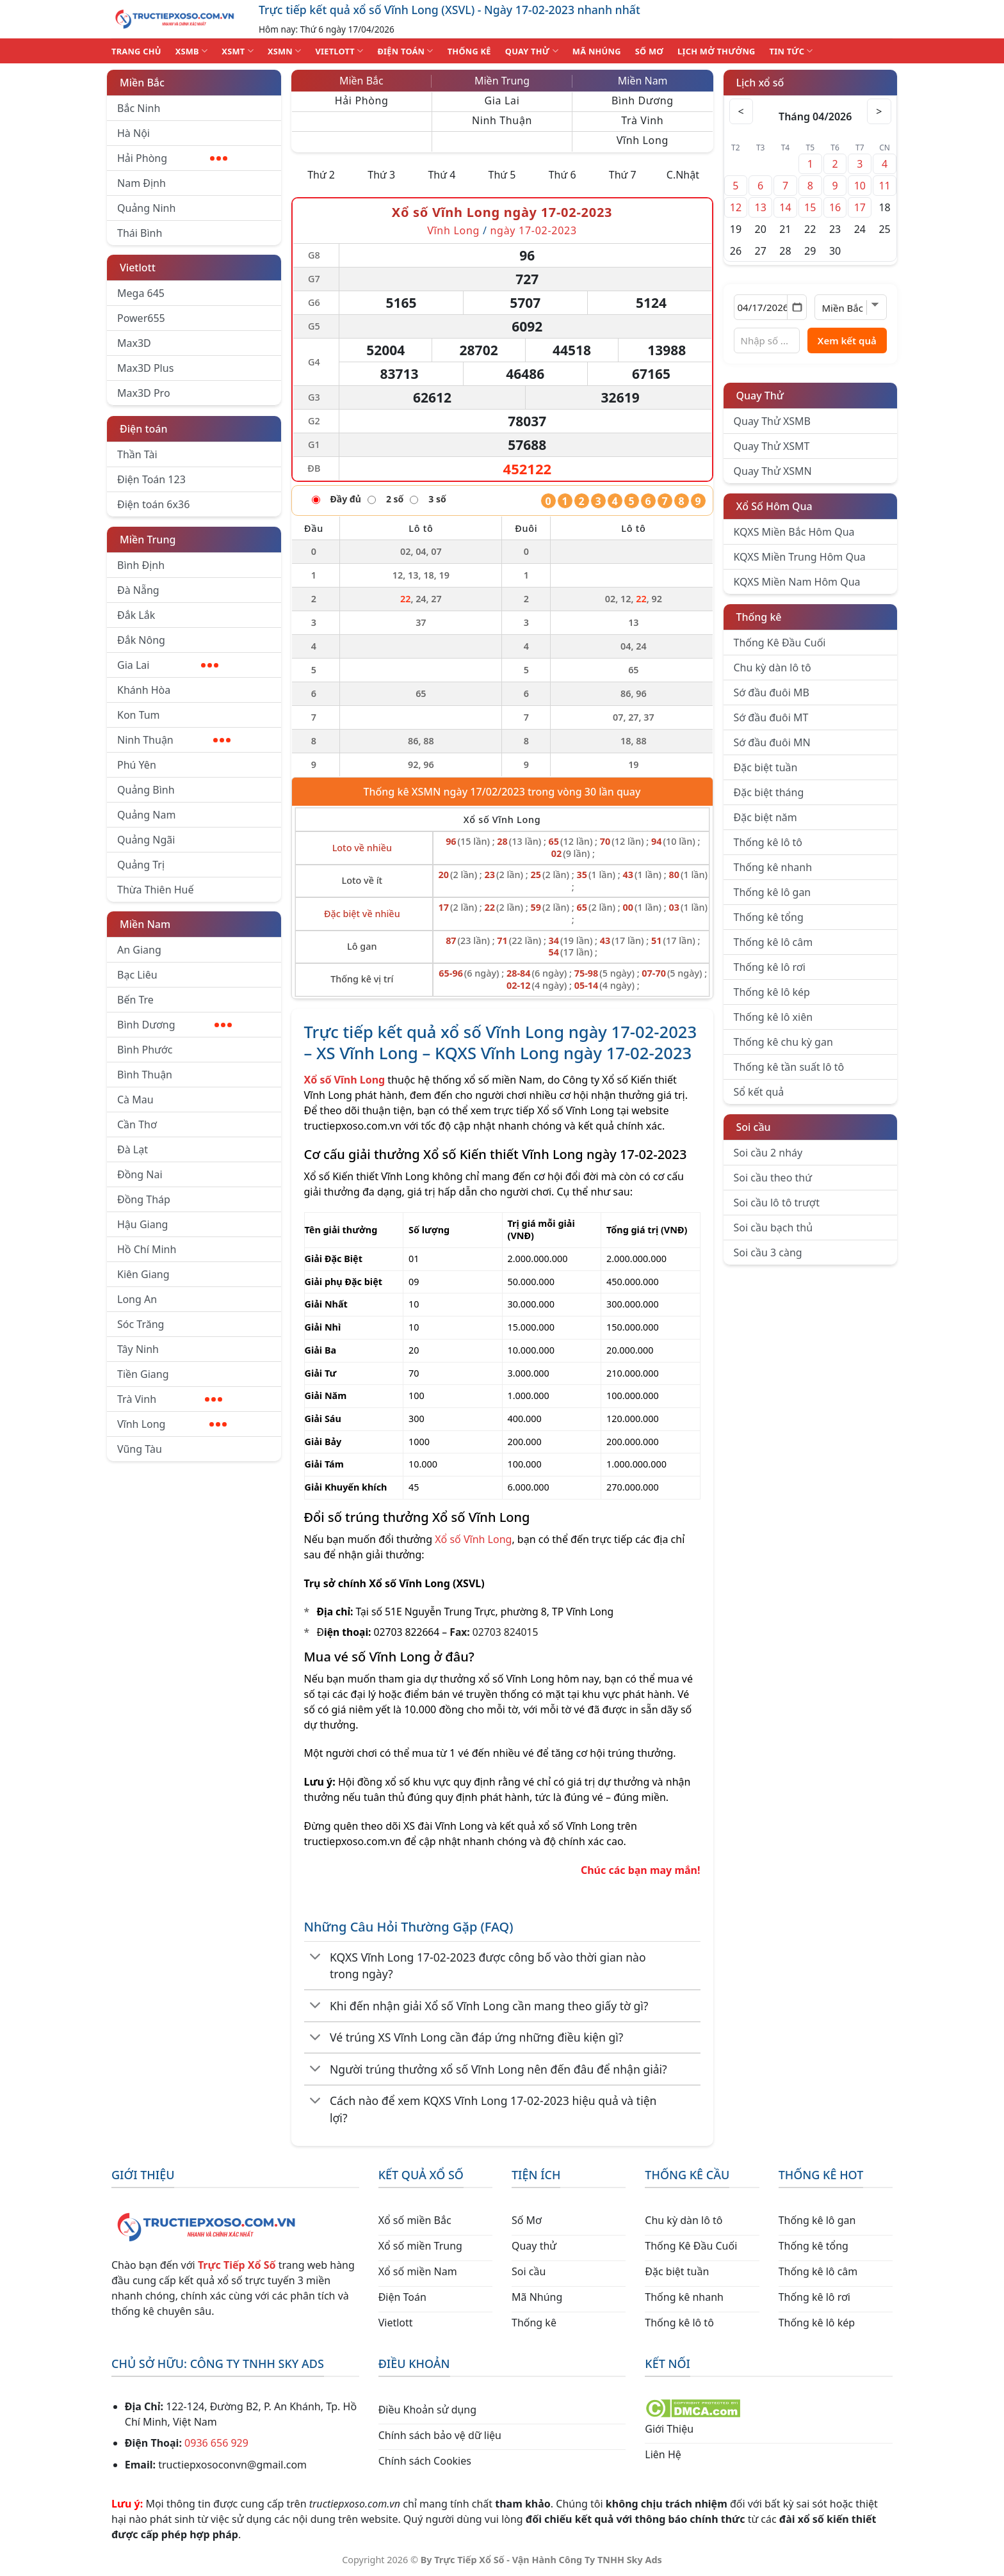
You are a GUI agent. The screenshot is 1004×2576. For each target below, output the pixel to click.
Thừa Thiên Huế (155, 890)
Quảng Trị (141, 865)
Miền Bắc (142, 83)
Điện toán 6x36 (153, 504)
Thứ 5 (502, 175)
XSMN (285, 51)
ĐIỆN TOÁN (405, 51)
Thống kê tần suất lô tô (789, 1067)
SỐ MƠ (649, 51)
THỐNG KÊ (469, 51)
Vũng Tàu (139, 1449)
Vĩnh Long (172, 1424)
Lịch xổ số (760, 83)
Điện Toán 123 (151, 479)
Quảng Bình (146, 790)
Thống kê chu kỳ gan (783, 1042)
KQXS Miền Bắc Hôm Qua (794, 532)
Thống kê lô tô (768, 842)
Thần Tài (137, 454)
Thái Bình (139, 233)
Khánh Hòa (143, 690)
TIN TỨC (791, 51)
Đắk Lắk (136, 615)
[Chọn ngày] (770, 307)
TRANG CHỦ (136, 51)
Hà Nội (133, 133)
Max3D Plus (145, 368)
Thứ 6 (562, 175)
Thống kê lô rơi (770, 967)
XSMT (238, 51)
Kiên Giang (143, 1274)
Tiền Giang (143, 1374)
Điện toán (143, 429)
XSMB (191, 51)
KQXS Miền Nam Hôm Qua (797, 582)
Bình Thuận (144, 1075)
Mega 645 (141, 293)
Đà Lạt (132, 1149)
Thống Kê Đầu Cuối (780, 643)
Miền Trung (147, 539)
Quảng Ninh (146, 208)
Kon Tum (138, 715)
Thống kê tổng (769, 917)
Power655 (141, 318)
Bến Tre (135, 1000)
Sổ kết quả (759, 1092)
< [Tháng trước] (742, 111)
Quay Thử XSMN (773, 471)
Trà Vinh (169, 1399)
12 (735, 207)
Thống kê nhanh (773, 867)
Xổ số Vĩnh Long (473, 1539)
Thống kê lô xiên (773, 1017)
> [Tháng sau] (878, 111)
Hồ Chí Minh (146, 1249)
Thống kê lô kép (772, 992)
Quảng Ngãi (146, 840)
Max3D (134, 343)
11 (884, 186)
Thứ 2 (321, 175)
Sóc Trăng (140, 1324)
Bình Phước (144, 1050)
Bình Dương (174, 1025)
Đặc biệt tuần (766, 767)
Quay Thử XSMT (772, 446)
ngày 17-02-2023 (533, 230)
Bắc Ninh (138, 108)
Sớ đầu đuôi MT (771, 717)
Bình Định (141, 565)
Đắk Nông (141, 640)
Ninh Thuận (174, 740)
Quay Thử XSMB (772, 421)
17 (860, 207)
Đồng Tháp (143, 1199)
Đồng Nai (140, 1174)
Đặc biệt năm (765, 817)
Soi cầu (753, 1127)
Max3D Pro (143, 393)
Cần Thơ (137, 1124)
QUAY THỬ (531, 51)
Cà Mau (135, 1099)
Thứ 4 (441, 175)
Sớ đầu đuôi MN (772, 742)
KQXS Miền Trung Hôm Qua (800, 557)
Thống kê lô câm (773, 942)
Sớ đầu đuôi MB (771, 692)
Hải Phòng (172, 158)
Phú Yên (136, 765)
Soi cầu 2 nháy (768, 1153)
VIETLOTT (339, 51)
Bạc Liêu (137, 975)
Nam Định (141, 183)
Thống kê (759, 617)
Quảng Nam (146, 815)
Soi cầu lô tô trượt (777, 1203)
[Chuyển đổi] (316, 1958)
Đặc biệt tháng (769, 792)
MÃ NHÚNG (596, 51)
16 (835, 207)
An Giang (139, 950)
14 (785, 207)
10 (860, 186)
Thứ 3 (381, 175)
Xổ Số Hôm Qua (774, 506)
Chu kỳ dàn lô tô (772, 667)
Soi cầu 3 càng (768, 1252)
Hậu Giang (142, 1224)
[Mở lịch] (797, 307)
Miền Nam (145, 924)
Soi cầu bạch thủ (773, 1227)
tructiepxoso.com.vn (352, 1126)
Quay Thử (760, 395)
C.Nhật (683, 175)
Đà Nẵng (138, 590)
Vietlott (138, 267)
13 (760, 207)
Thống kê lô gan (772, 892)
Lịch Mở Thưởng (716, 51)
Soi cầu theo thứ (773, 1178)
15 (810, 207)
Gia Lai (167, 665)
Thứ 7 (622, 175)
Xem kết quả (847, 340)
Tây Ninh (138, 1349)
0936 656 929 (216, 2443)
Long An (137, 1299)
